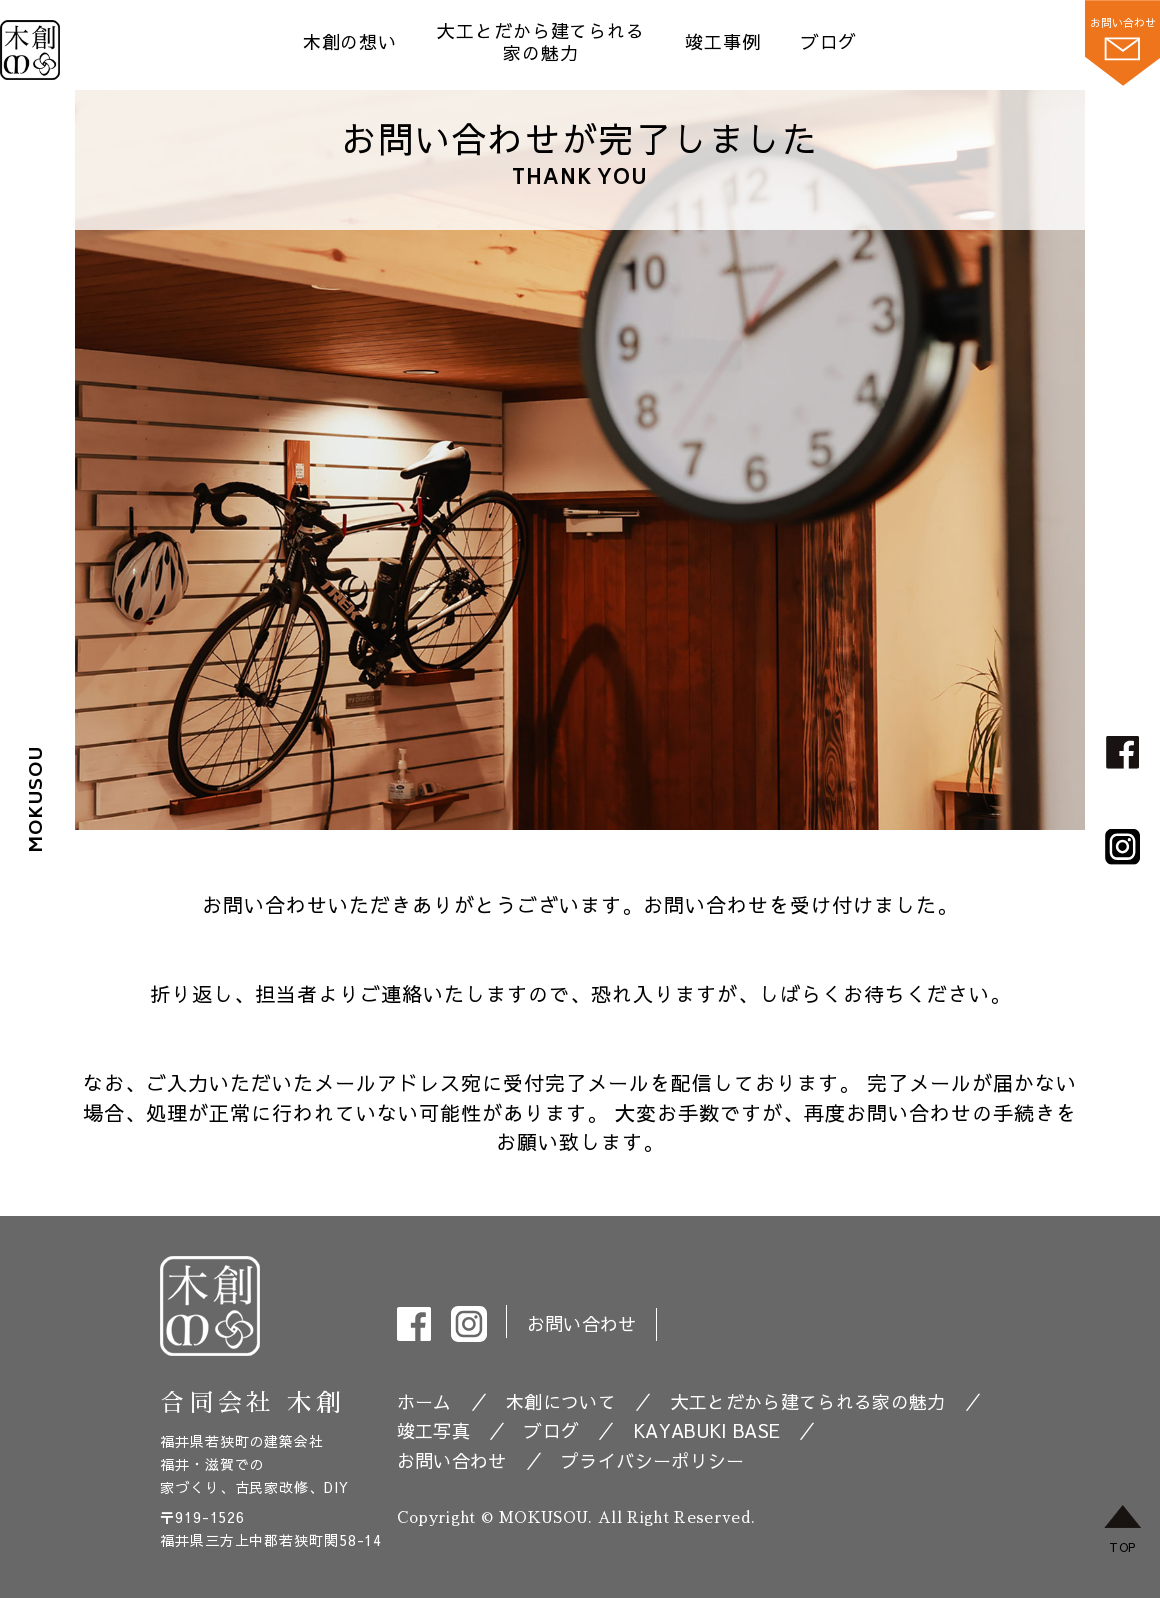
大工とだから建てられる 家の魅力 (541, 41)
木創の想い (350, 41)
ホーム (424, 1401)
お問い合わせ (582, 1323)
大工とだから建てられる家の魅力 (808, 1401)
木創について (561, 1401)
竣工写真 (433, 1430)
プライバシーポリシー (652, 1460)
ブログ (829, 41)
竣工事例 (723, 41)
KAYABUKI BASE (707, 1430)
